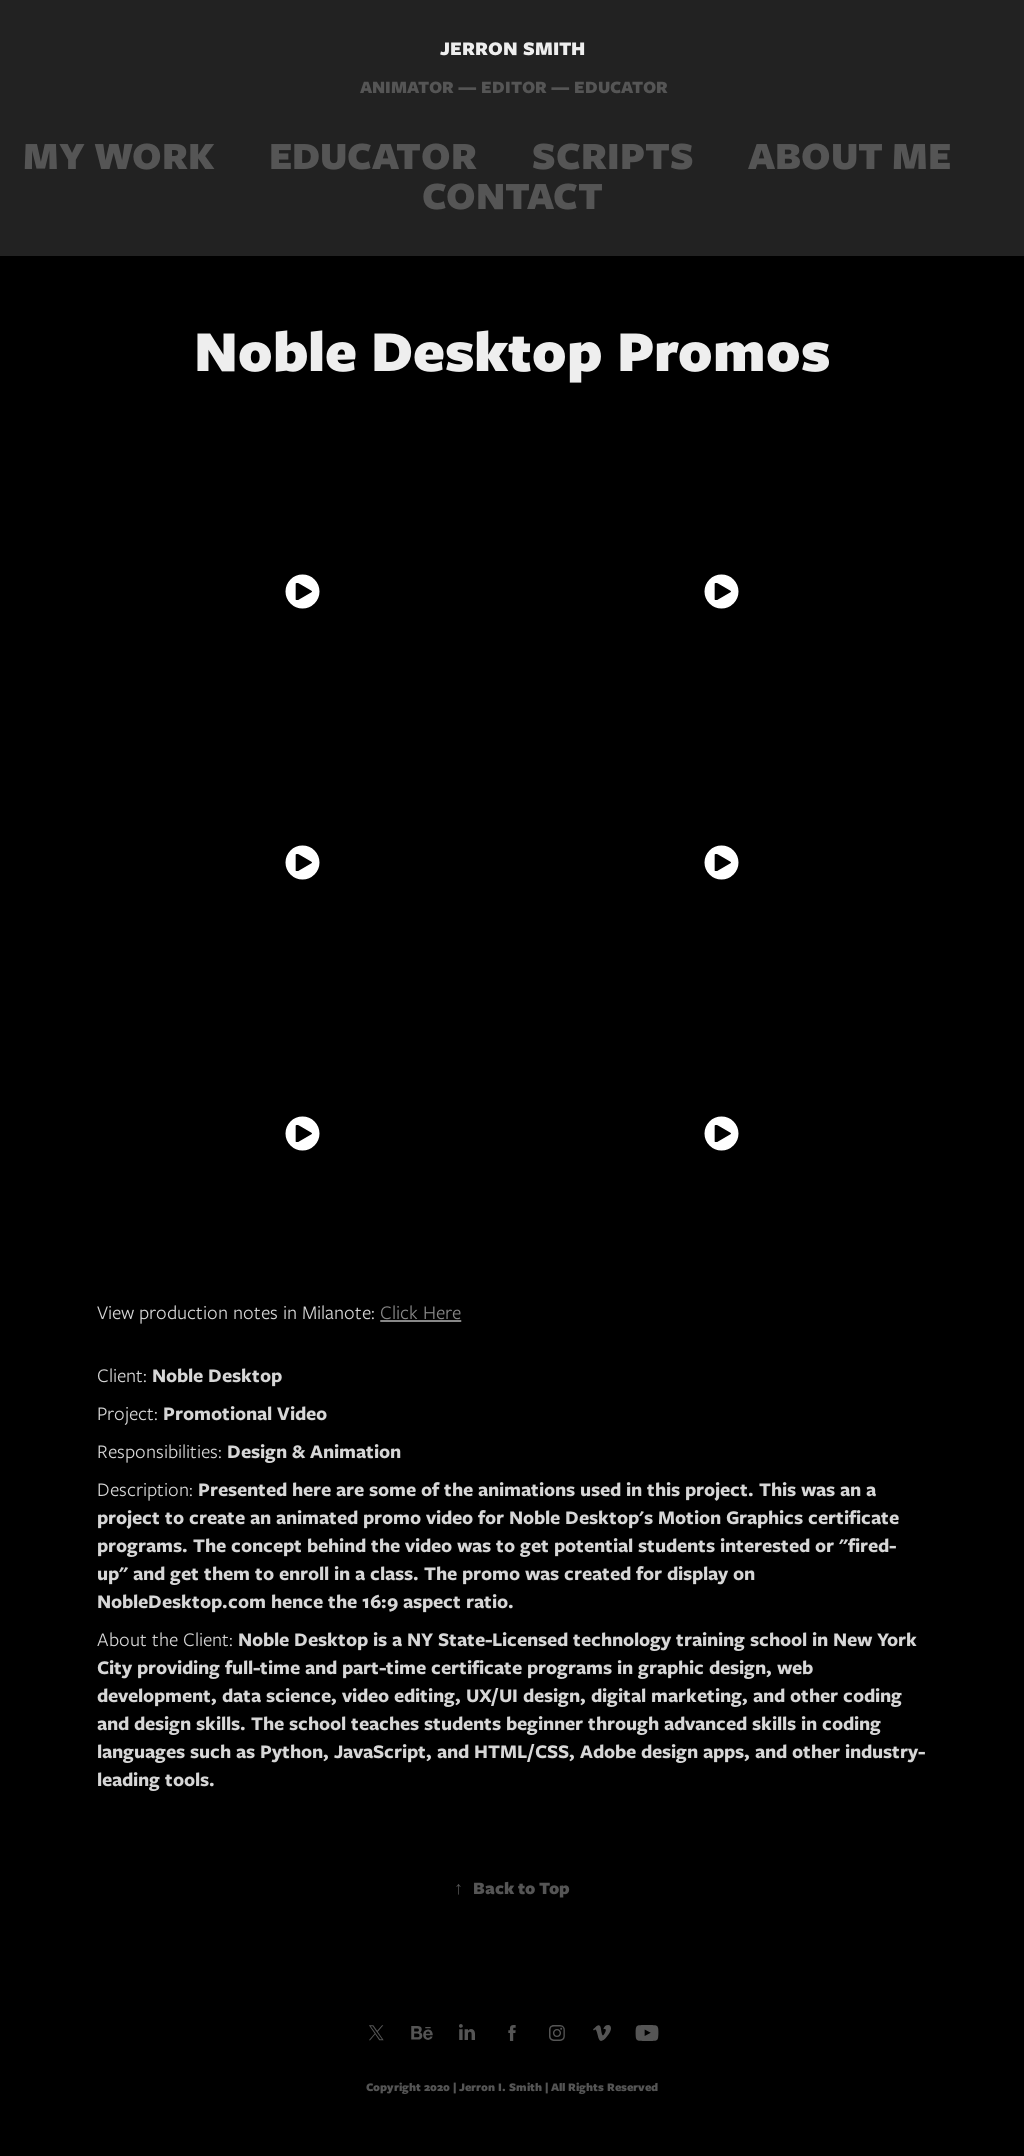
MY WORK (119, 155)
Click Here (420, 1312)
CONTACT (512, 195)
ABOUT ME (849, 155)
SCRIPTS (613, 155)
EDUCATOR (373, 155)
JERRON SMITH (512, 48)
